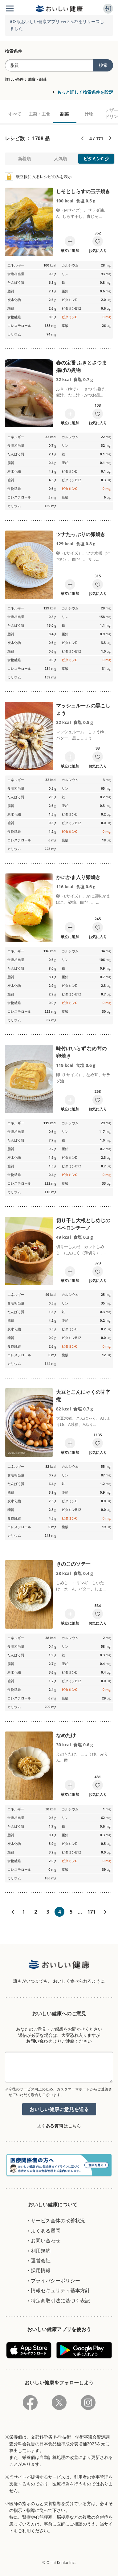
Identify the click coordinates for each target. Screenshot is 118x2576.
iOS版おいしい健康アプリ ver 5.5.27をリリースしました (57, 25)
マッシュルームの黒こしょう (83, 709)
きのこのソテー (73, 1564)
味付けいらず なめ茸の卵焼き (81, 1052)
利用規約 (41, 2250)
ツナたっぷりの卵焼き (80, 534)
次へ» (105, 1912)
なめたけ (66, 1735)
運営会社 (41, 2260)
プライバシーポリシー (55, 2280)
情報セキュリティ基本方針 (60, 2290)
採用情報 (41, 2270)
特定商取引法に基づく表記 (60, 2300)
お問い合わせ (39, 2041)
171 (91, 1911)
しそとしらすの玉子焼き (83, 191)
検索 (103, 65)
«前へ (12, 1912)
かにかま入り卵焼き (78, 877)
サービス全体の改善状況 (58, 2220)
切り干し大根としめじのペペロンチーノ (83, 1224)
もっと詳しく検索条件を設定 (85, 92)
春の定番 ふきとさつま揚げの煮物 (81, 366)
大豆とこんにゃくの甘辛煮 (83, 1396)
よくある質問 (50, 2126)
